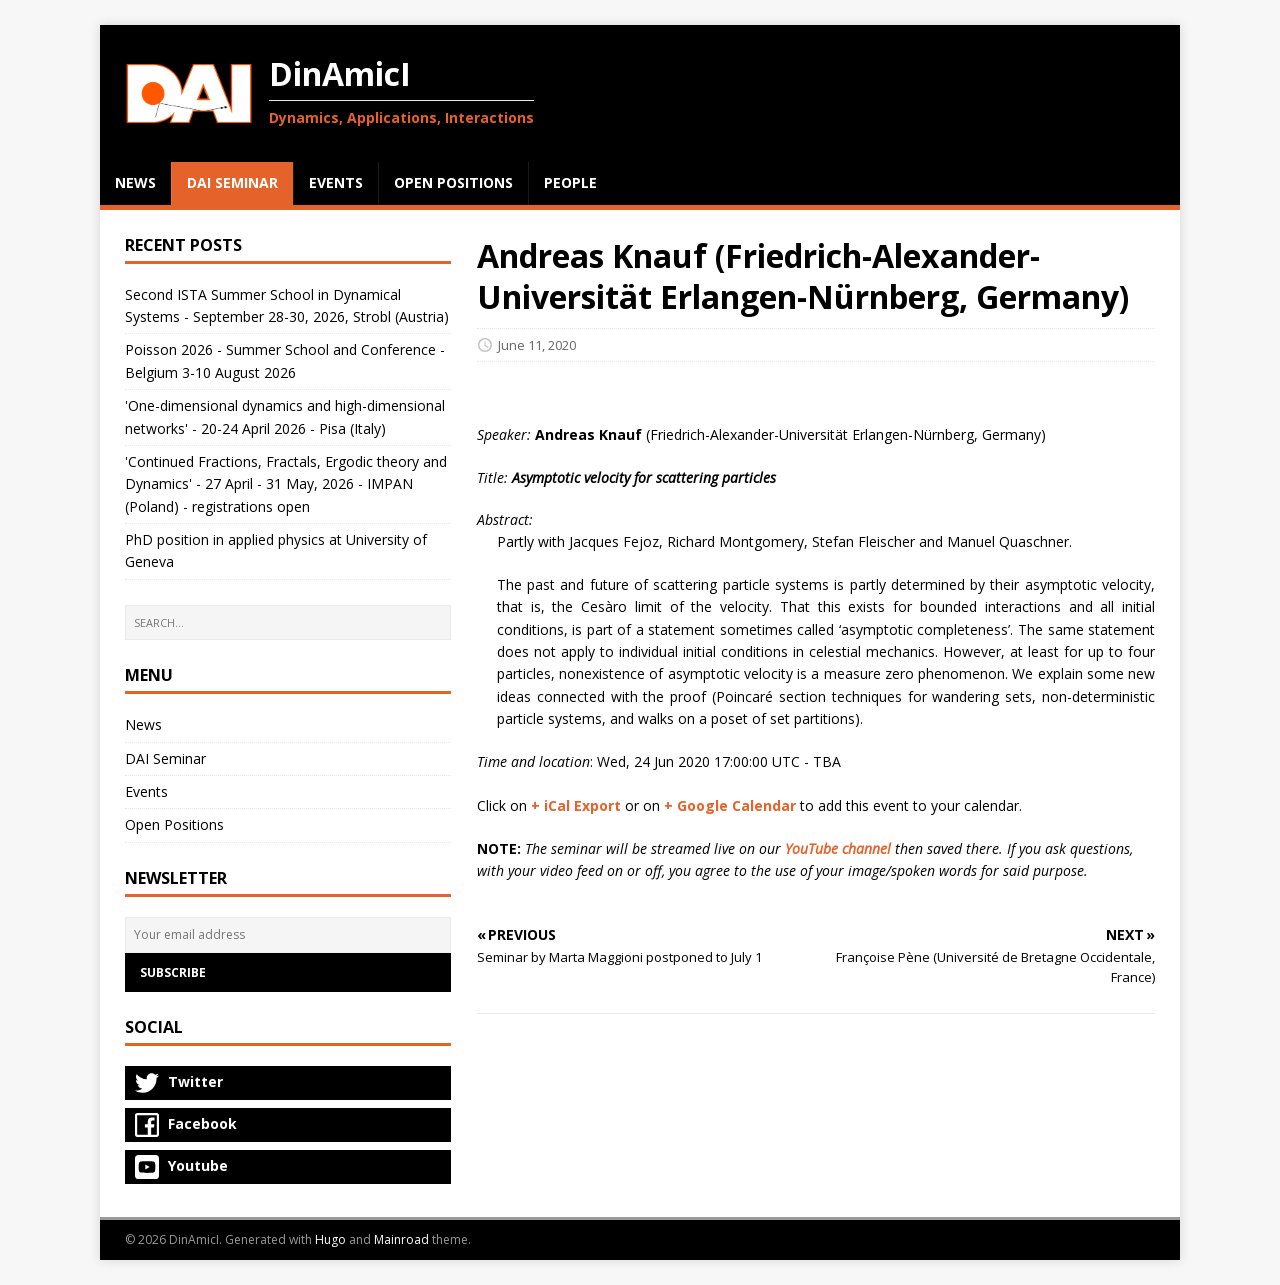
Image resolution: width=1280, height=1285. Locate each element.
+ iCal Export (576, 805)
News (143, 724)
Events (146, 791)
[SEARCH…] (288, 623)
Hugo (330, 1239)
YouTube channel (838, 848)
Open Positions (174, 824)
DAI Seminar (165, 758)
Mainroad (401, 1239)
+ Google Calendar (730, 805)
